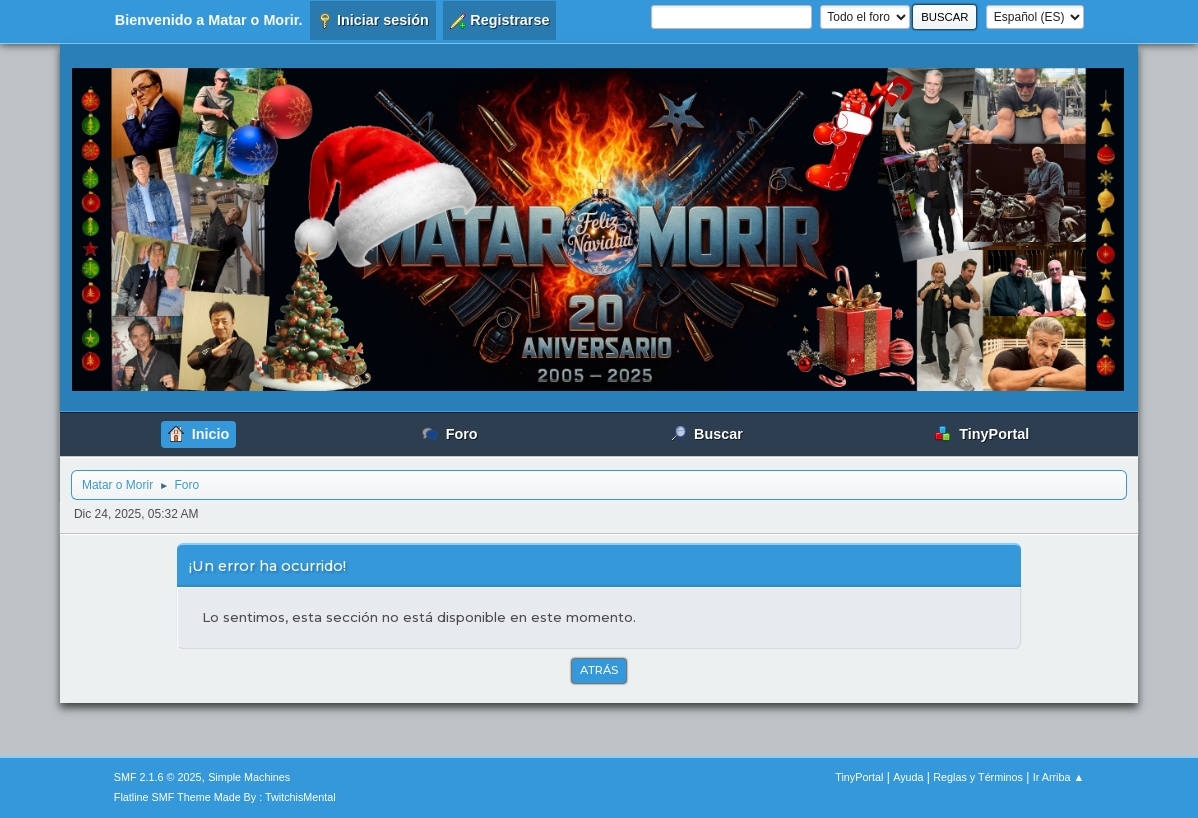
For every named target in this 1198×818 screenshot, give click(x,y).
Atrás (599, 670)
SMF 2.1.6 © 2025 (158, 777)
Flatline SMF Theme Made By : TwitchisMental (225, 797)
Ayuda (908, 777)
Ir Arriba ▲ (1058, 777)
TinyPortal (859, 777)
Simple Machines (249, 777)
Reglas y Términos (978, 777)
